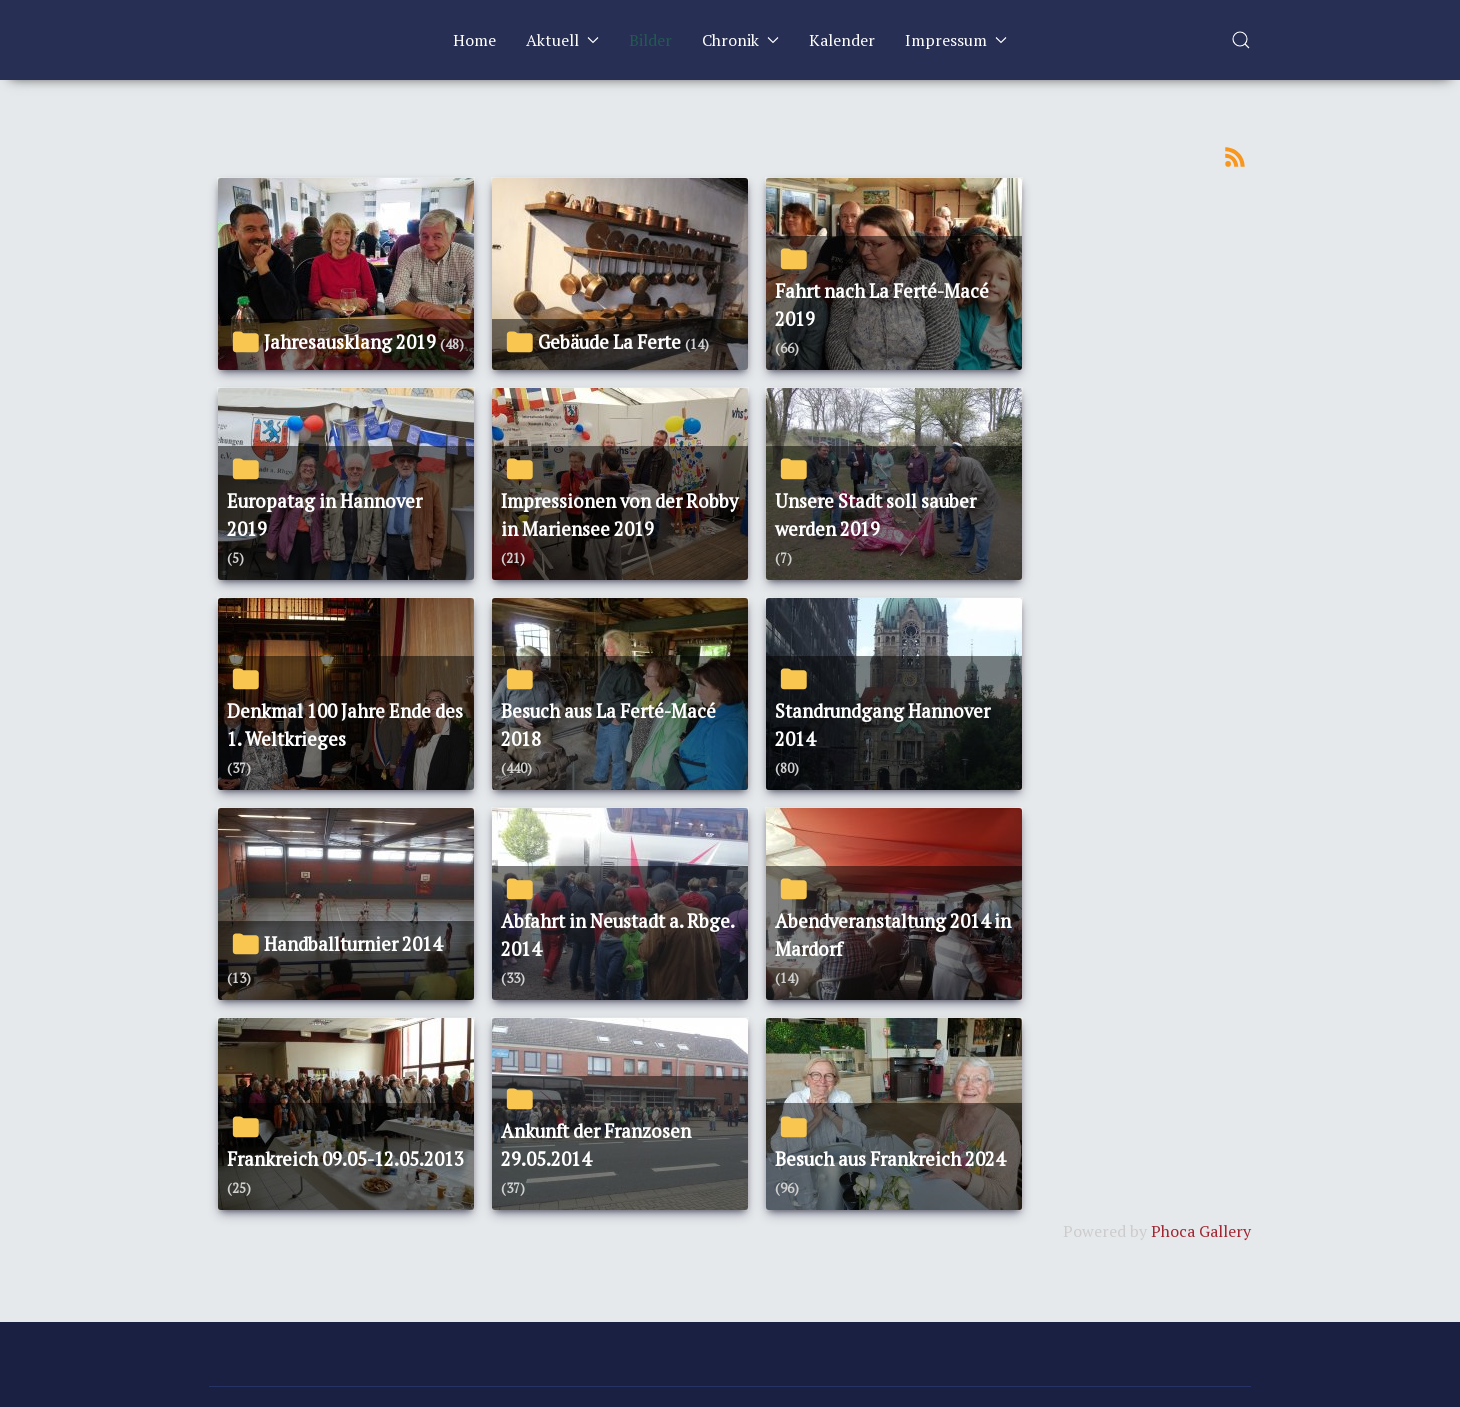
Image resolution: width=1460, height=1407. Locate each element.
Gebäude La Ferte (609, 342)
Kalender (842, 40)
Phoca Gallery (1201, 1231)
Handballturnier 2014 (353, 944)
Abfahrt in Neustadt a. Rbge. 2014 (617, 935)
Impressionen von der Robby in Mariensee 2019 (619, 515)
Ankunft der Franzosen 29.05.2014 (596, 1145)
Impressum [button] (956, 40)
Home (474, 40)
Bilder (650, 40)
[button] (1241, 40)
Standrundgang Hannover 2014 (882, 725)
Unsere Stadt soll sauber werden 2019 (875, 515)
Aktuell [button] (562, 40)
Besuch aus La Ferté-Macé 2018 (608, 725)
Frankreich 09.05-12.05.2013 (345, 1159)
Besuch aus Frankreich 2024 (890, 1159)
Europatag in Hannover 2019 (324, 515)
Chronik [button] (740, 40)
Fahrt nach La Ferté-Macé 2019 (882, 305)
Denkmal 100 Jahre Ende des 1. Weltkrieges (345, 725)
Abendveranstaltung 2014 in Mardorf (893, 935)
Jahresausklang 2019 (350, 342)
